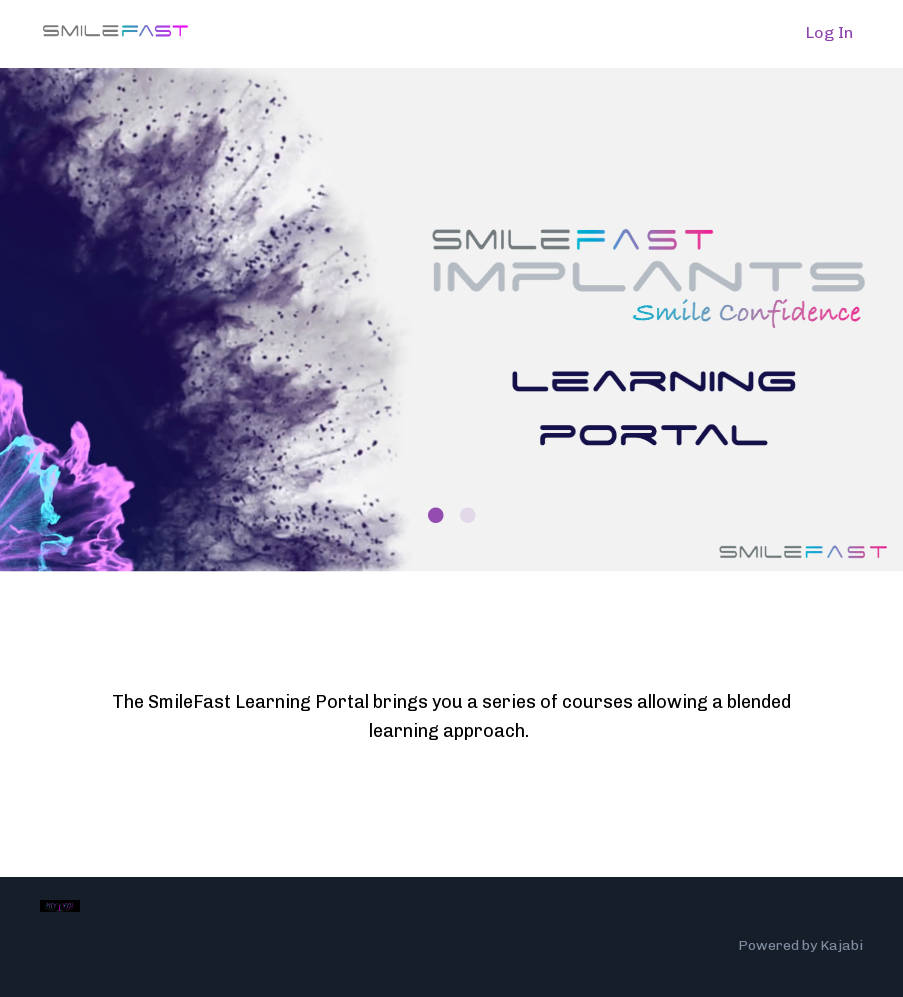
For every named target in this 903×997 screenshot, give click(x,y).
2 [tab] (468, 515)
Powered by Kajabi (800, 945)
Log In (829, 32)
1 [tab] (436, 515)
